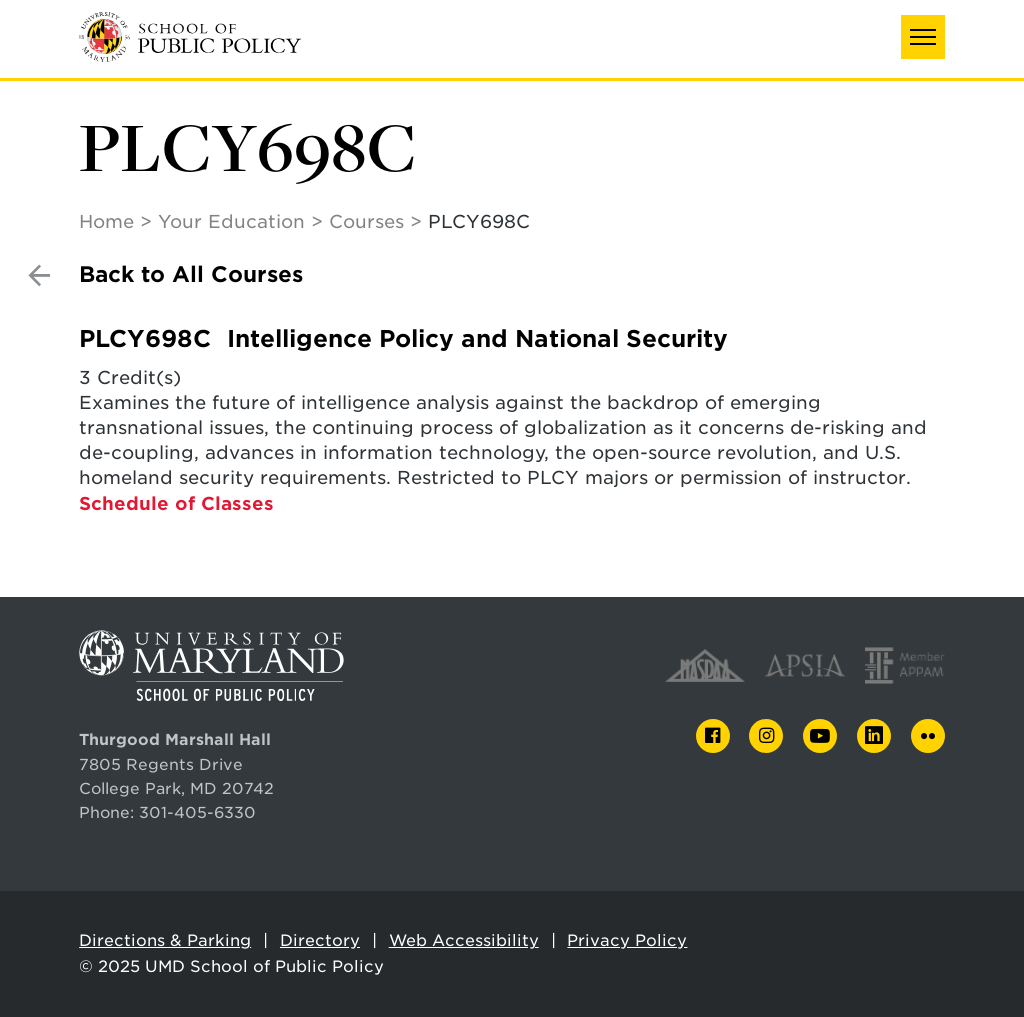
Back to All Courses (191, 274)
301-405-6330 (197, 812)
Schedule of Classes (176, 503)
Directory (320, 940)
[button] (923, 37)
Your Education (231, 221)
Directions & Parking (165, 940)
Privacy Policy (627, 940)
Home (106, 221)
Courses (366, 221)
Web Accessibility (464, 940)
